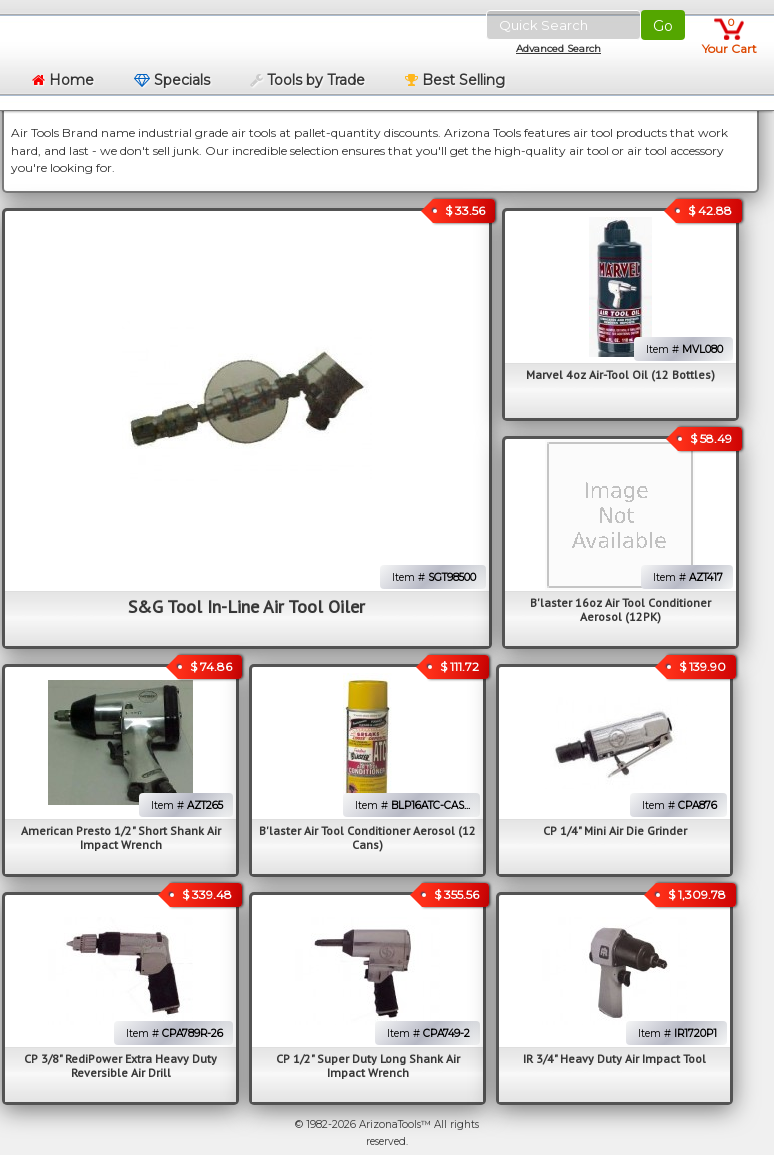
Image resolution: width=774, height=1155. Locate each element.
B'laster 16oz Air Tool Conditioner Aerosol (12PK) (620, 609)
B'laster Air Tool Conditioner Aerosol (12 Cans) (367, 837)
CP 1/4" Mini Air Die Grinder (615, 830)
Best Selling (455, 80)
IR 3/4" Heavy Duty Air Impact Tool (614, 1058)
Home (63, 80)
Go (663, 26)
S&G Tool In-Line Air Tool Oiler (246, 606)
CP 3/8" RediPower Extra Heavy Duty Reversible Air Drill (120, 1065)
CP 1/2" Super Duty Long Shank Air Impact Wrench (368, 1065)
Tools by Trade (307, 80)
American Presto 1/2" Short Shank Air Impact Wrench (121, 837)
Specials (172, 80)
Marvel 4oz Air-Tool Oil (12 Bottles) (620, 374)
